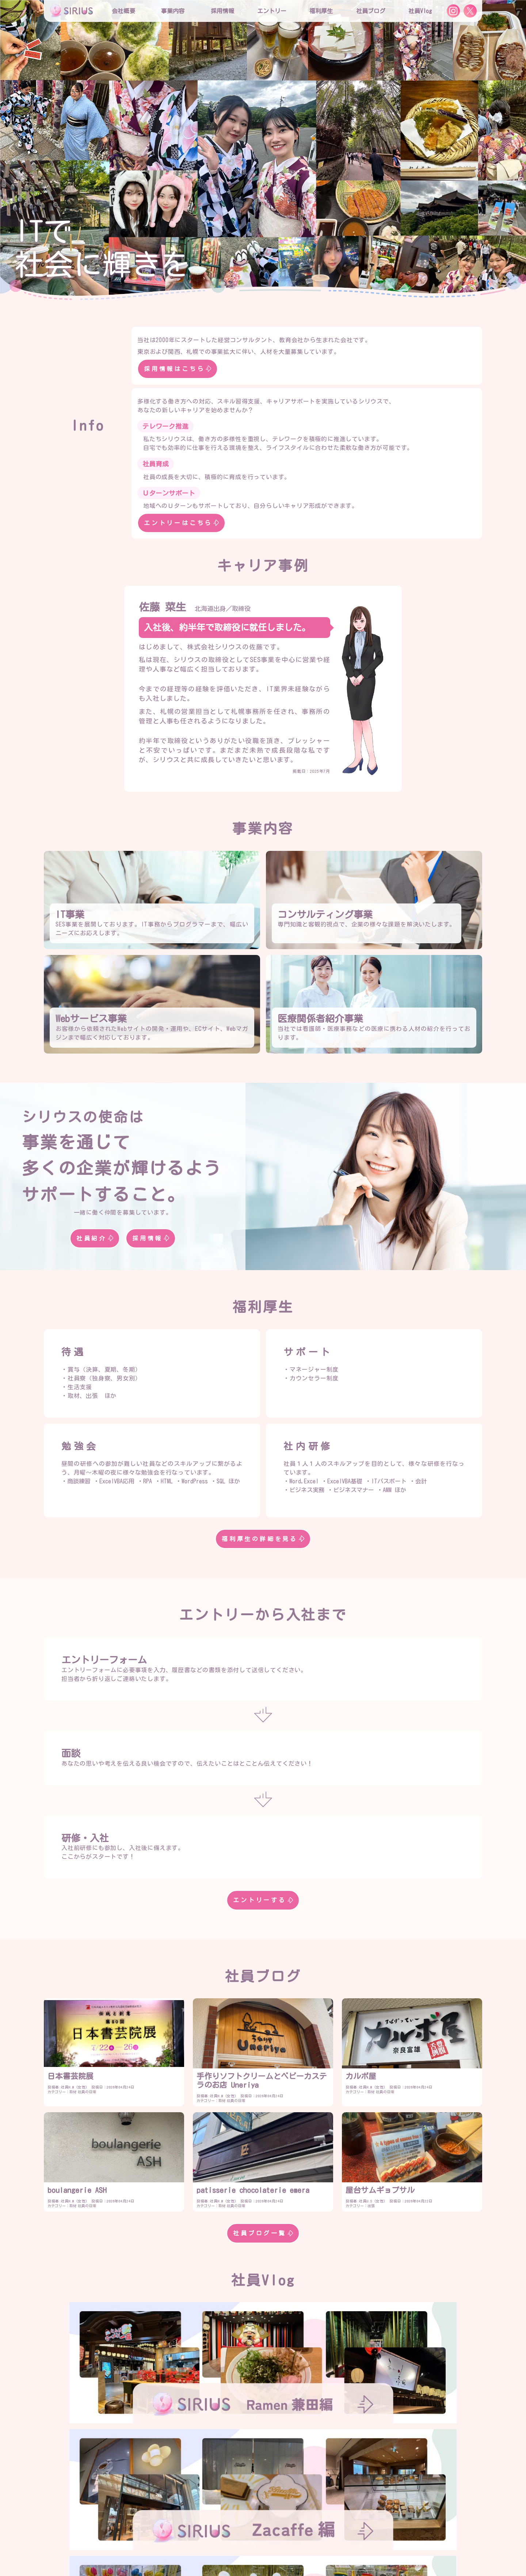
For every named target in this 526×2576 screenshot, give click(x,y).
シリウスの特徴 (226, 2520)
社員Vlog (420, 11)
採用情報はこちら (177, 369)
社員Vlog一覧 (263, 2459)
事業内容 (172, 11)
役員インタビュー (278, 2520)
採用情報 (150, 1238)
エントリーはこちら (181, 523)
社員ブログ (370, 11)
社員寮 (323, 2535)
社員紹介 (94, 1238)
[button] (11, 148)
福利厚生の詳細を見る (263, 1539)
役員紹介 (218, 2505)
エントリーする (263, 1900)
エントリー (271, 11)
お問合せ (258, 2549)
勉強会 (239, 2535)
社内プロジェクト (281, 2535)
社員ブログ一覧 (263, 2233)
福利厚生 (184, 2535)
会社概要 (184, 2505)
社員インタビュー (332, 2520)
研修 (213, 2535)
